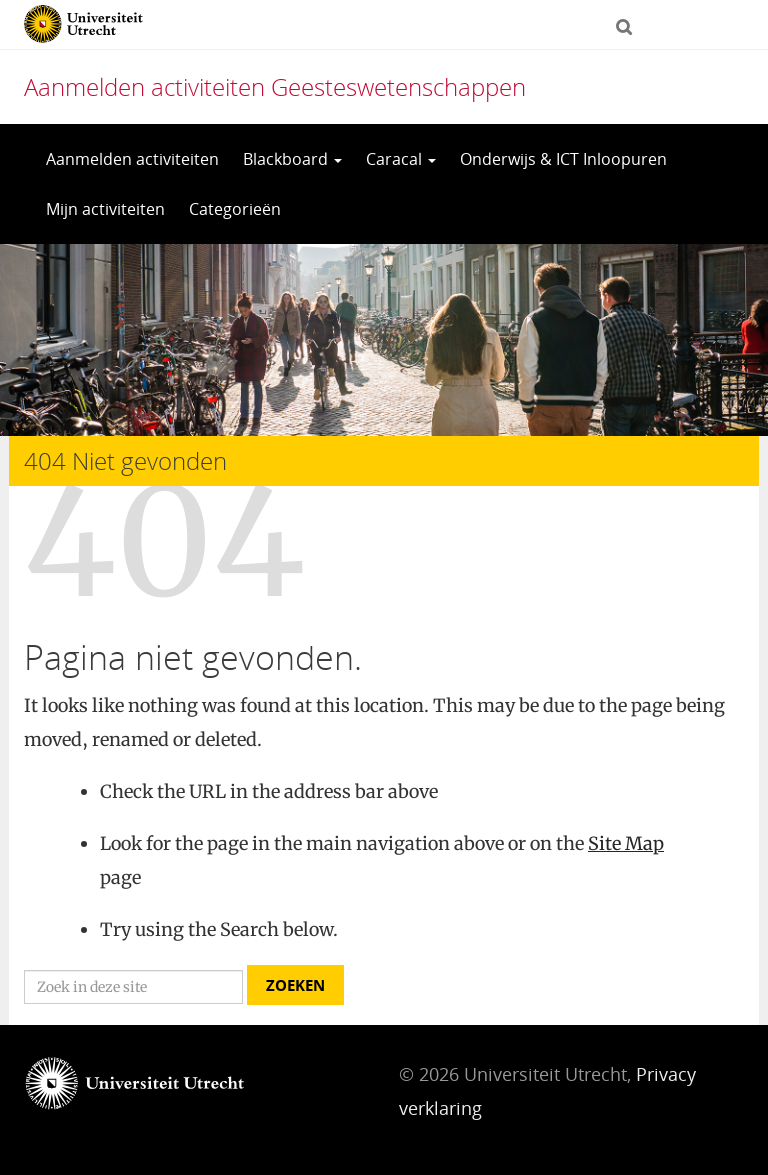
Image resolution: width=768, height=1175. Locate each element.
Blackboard (292, 159)
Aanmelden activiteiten (132, 159)
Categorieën (235, 209)
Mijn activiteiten (105, 209)
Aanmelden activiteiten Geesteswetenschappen (275, 86)
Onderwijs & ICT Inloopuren (563, 159)
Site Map (626, 843)
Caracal (401, 159)
